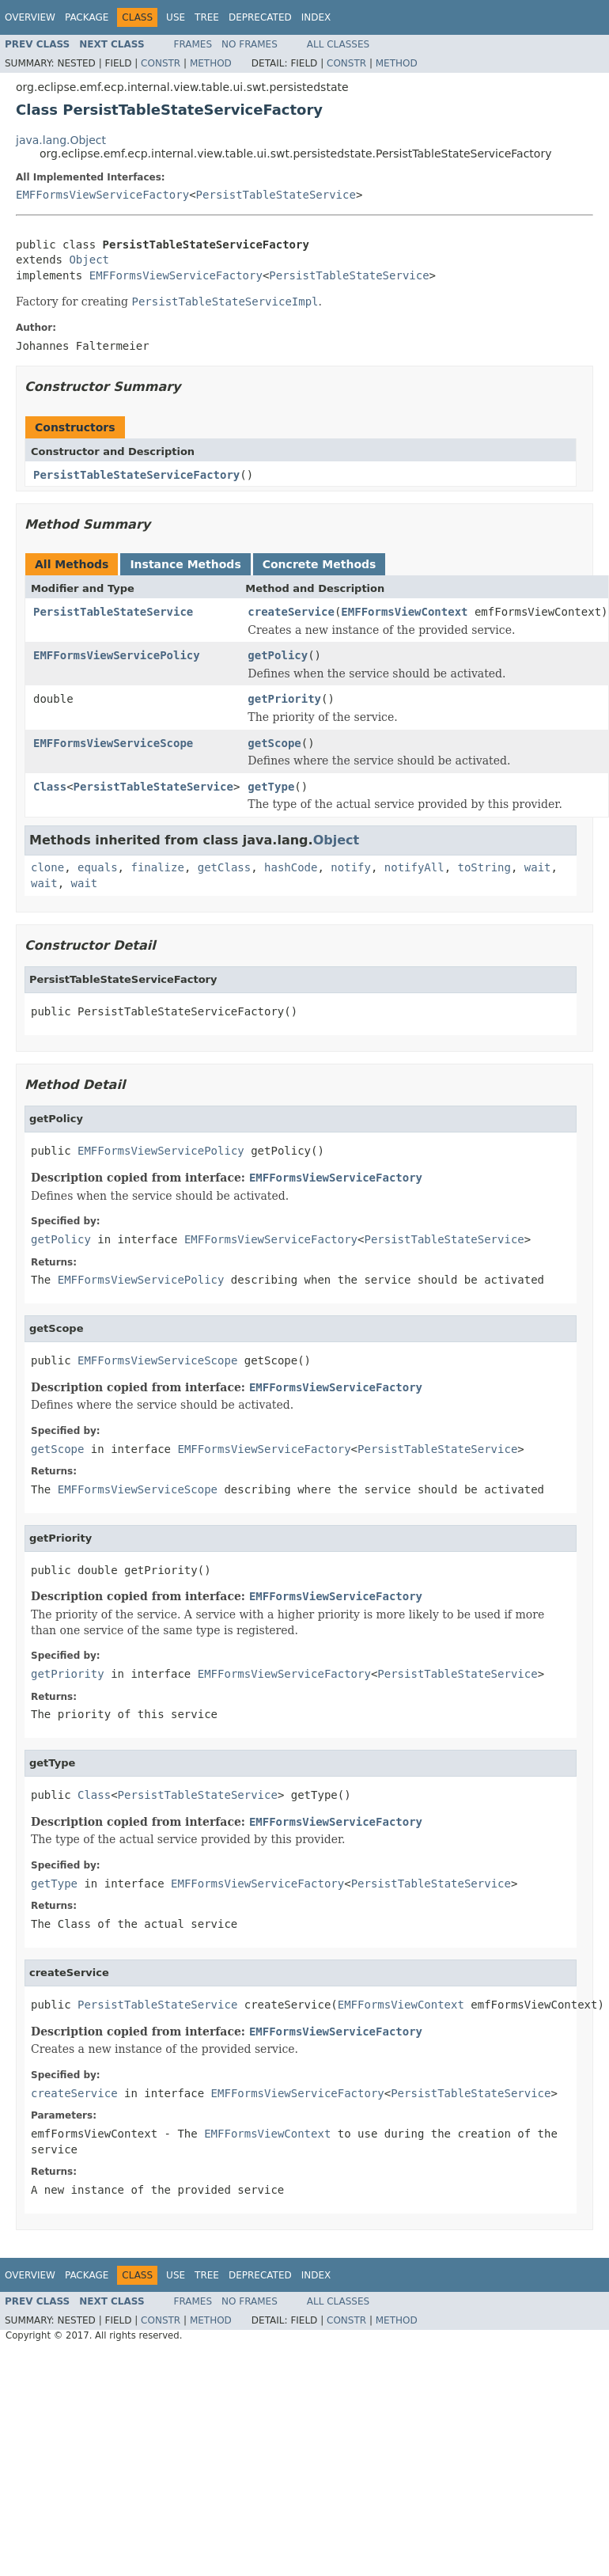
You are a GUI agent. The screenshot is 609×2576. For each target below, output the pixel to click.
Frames (193, 44)
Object (89, 259)
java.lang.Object (61, 140)
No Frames (249, 44)
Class (49, 786)
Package (86, 17)
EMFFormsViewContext (404, 611)
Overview (30, 17)
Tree (207, 17)
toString (484, 867)
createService (291, 611)
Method (211, 63)
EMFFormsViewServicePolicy (116, 655)
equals (98, 867)
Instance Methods (185, 564)
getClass (224, 867)
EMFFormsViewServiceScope (113, 743)
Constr (160, 63)
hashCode (290, 867)
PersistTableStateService (276, 194)
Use (175, 17)
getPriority (284, 698)
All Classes (338, 44)
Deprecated (260, 17)
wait (537, 867)
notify (351, 867)
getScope (274, 743)
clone (47, 867)
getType (271, 786)
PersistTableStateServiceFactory (136, 475)
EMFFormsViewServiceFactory (102, 194)
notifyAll (414, 867)
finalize (156, 867)
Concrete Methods (319, 564)
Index (316, 17)
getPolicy (278, 655)
